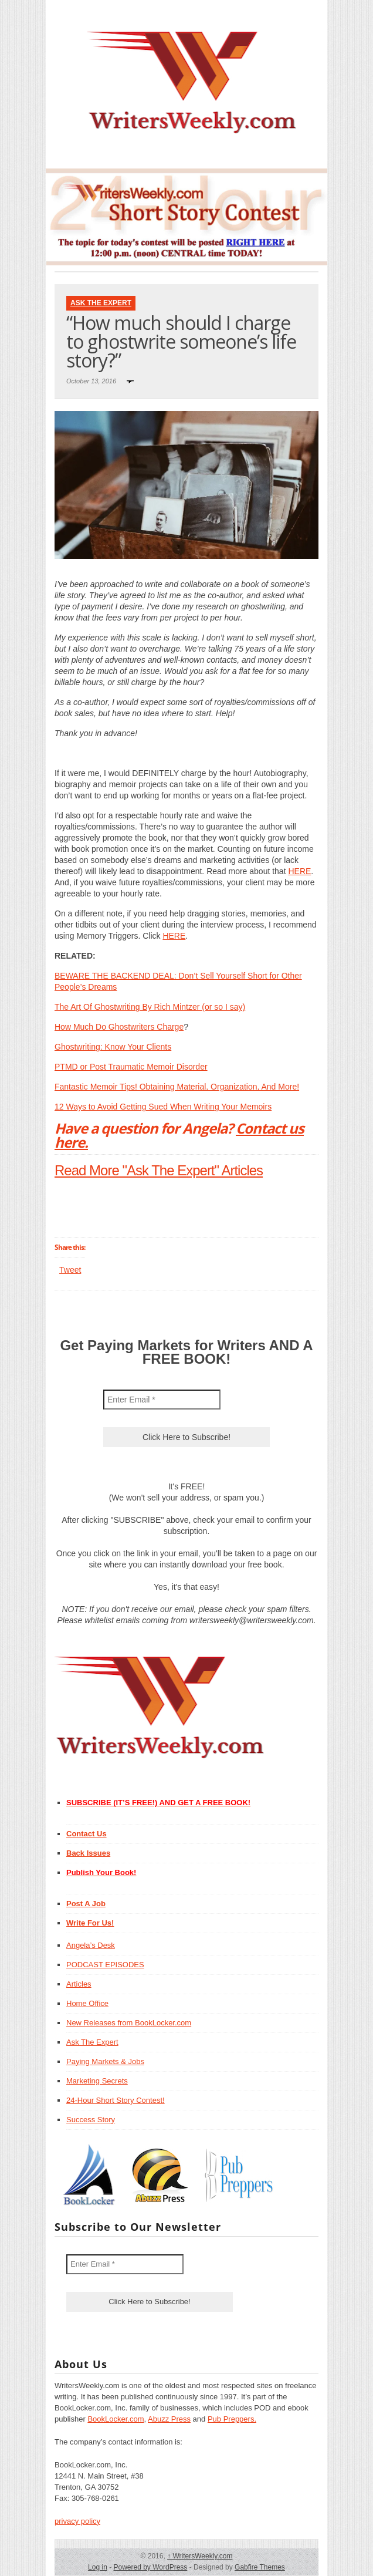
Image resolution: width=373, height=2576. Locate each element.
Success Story (90, 2119)
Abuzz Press (169, 2419)
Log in (97, 2567)
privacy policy (77, 2521)
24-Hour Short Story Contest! (115, 2100)
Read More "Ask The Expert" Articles (159, 1170)
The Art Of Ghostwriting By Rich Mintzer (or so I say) (150, 1006)
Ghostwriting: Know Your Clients (113, 1046)
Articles (78, 1984)
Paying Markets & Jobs (105, 2061)
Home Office (87, 2003)
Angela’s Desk (90, 1945)
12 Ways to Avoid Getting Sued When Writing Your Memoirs (163, 1106)
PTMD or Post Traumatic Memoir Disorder (131, 1066)
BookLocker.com (115, 2419)
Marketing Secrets (97, 2080)
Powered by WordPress (150, 2567)
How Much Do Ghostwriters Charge (119, 1026)
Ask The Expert (100, 303)
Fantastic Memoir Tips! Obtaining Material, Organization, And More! (177, 1086)
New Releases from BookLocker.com (128, 2022)
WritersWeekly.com (199, 2556)
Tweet (70, 1269)
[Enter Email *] (162, 1400)
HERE (299, 871)
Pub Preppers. (232, 2419)
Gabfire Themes (260, 2567)
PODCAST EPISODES (105, 1964)
